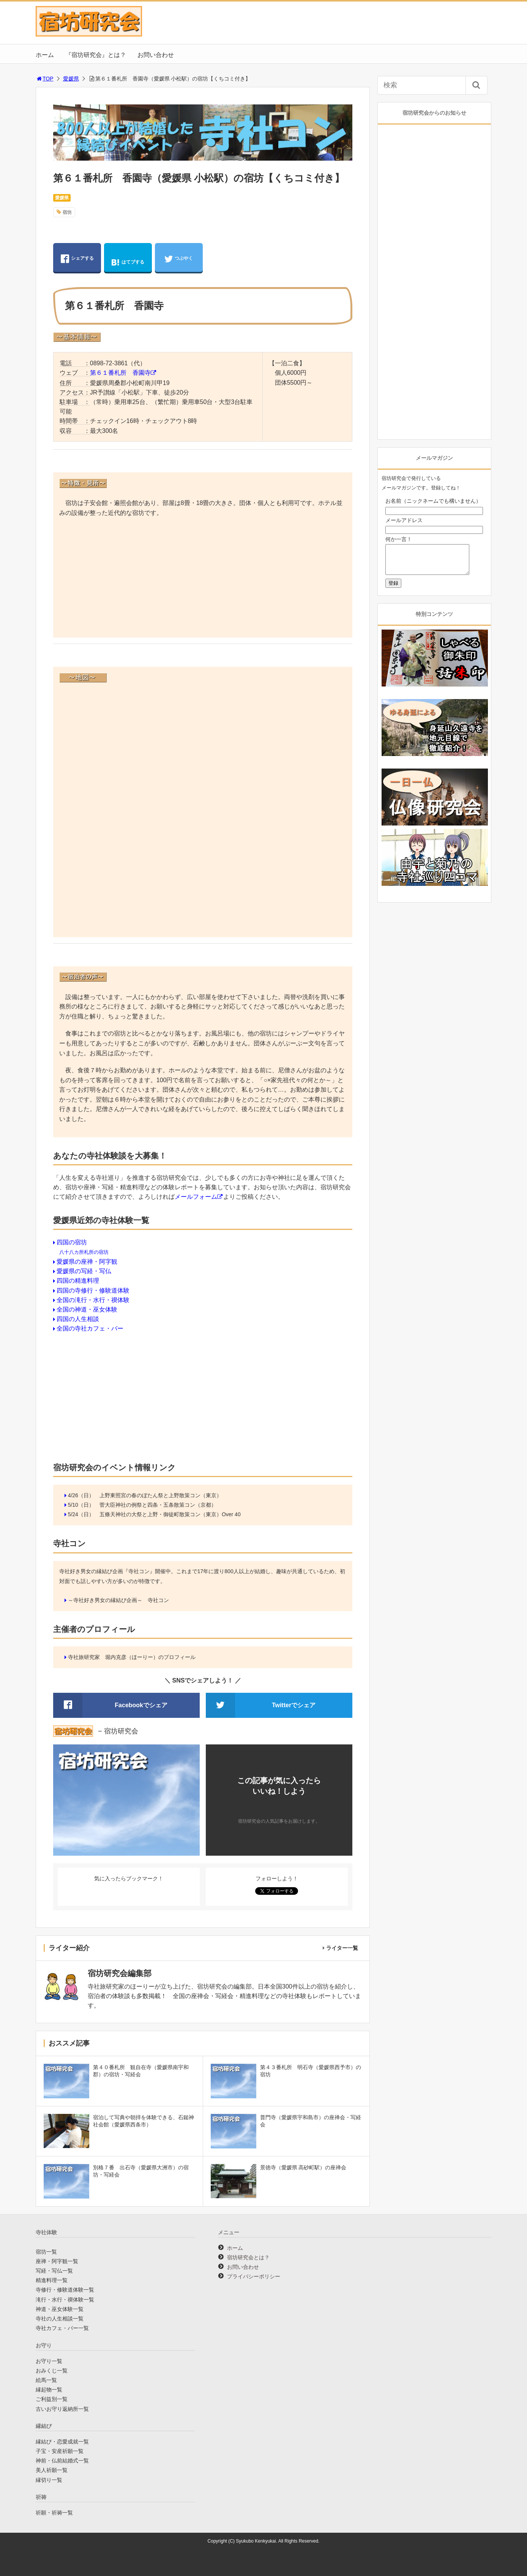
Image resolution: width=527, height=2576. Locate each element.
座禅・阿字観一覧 (57, 2261)
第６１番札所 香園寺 (120, 372)
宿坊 (67, 212)
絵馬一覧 (46, 2380)
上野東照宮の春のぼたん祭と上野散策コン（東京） (160, 1495)
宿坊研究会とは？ (248, 2257)
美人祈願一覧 (52, 2470)
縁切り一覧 (49, 2480)
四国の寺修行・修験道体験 (93, 1290)
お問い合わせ (155, 55)
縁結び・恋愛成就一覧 (62, 2442)
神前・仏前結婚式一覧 (62, 2461)
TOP (45, 79)
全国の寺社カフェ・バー (90, 1328)
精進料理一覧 (52, 2280)
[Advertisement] (203, 579)
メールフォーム (196, 1196)
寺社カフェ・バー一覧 (62, 2328)
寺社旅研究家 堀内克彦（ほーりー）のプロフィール (132, 1657)
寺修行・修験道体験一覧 (65, 2290)
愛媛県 (71, 79)
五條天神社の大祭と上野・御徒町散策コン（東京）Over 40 (170, 1514)
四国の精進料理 (78, 1280)
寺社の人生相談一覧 (60, 2319)
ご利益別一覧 (52, 2399)
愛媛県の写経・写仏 (84, 1271)
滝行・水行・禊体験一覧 (65, 2300)
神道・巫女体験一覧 (60, 2309)
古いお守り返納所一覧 (62, 2409)
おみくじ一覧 (52, 2371)
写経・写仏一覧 (54, 2271)
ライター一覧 (342, 1948)
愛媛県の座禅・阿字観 (87, 1261)
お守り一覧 (49, 2361)
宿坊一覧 (46, 2252)
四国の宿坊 (72, 1242)
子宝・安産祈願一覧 (60, 2451)
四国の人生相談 (78, 1319)
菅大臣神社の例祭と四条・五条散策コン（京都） (157, 1505)
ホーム (45, 55)
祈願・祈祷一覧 (54, 2513)
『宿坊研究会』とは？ (95, 55)
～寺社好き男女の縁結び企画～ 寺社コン (118, 1600)
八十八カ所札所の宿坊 (84, 1252)
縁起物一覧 (49, 2390)
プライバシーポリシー (253, 2276)
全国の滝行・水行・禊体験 (93, 1300)
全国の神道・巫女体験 (87, 1309)
